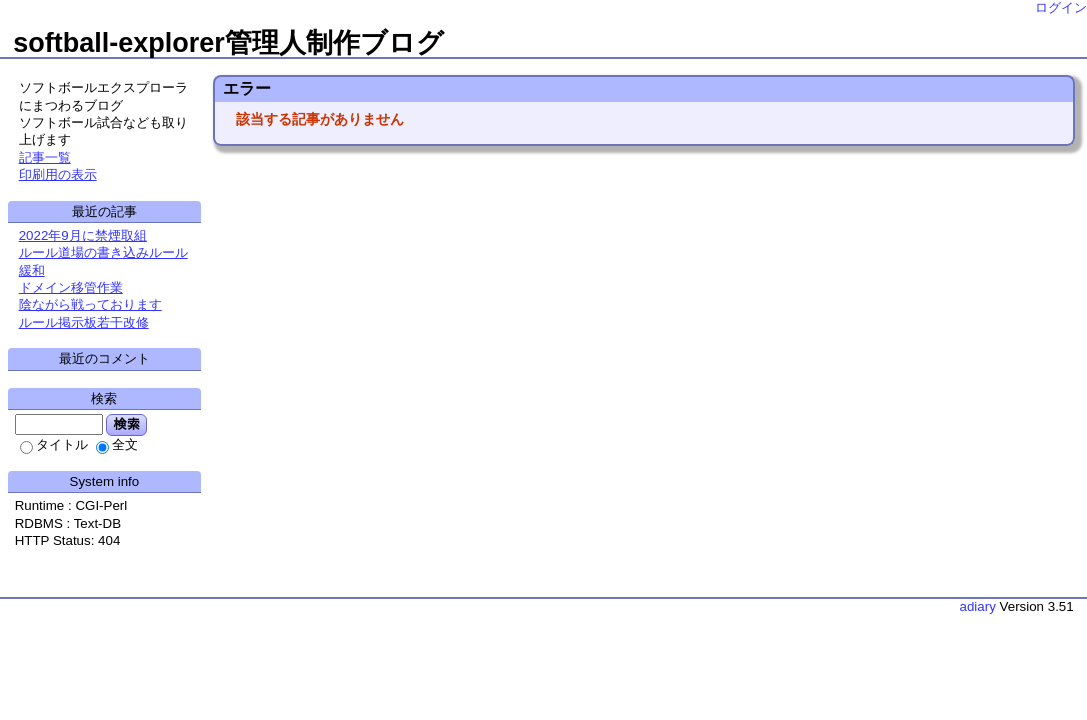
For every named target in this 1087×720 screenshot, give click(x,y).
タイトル (54, 444)
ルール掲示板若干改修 (84, 322)
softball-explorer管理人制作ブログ (228, 43)
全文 (117, 444)
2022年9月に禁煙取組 (83, 235)
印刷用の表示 (58, 174)
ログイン (1061, 7)
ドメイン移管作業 (71, 287)
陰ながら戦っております (90, 304)
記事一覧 (45, 157)
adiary (978, 606)
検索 (126, 424)
